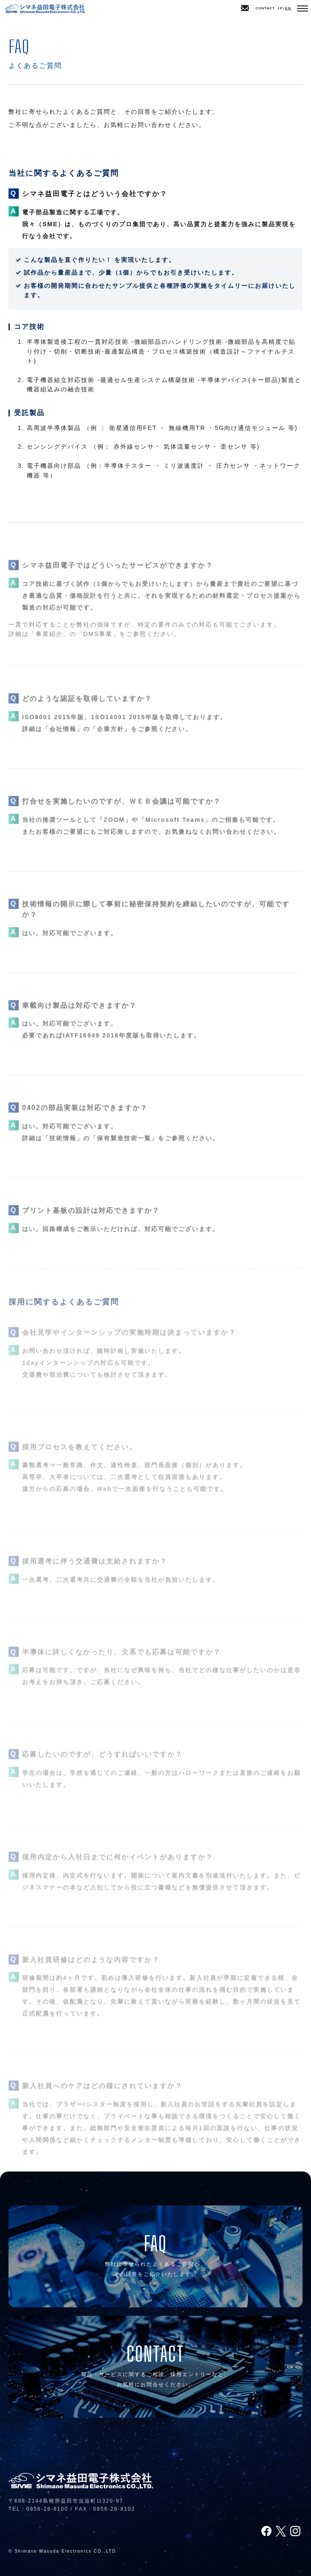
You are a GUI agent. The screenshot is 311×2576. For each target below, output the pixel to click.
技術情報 (62, 1148)
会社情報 (62, 739)
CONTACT (258, 8)
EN (288, 8)
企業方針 (110, 739)
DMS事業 (98, 643)
